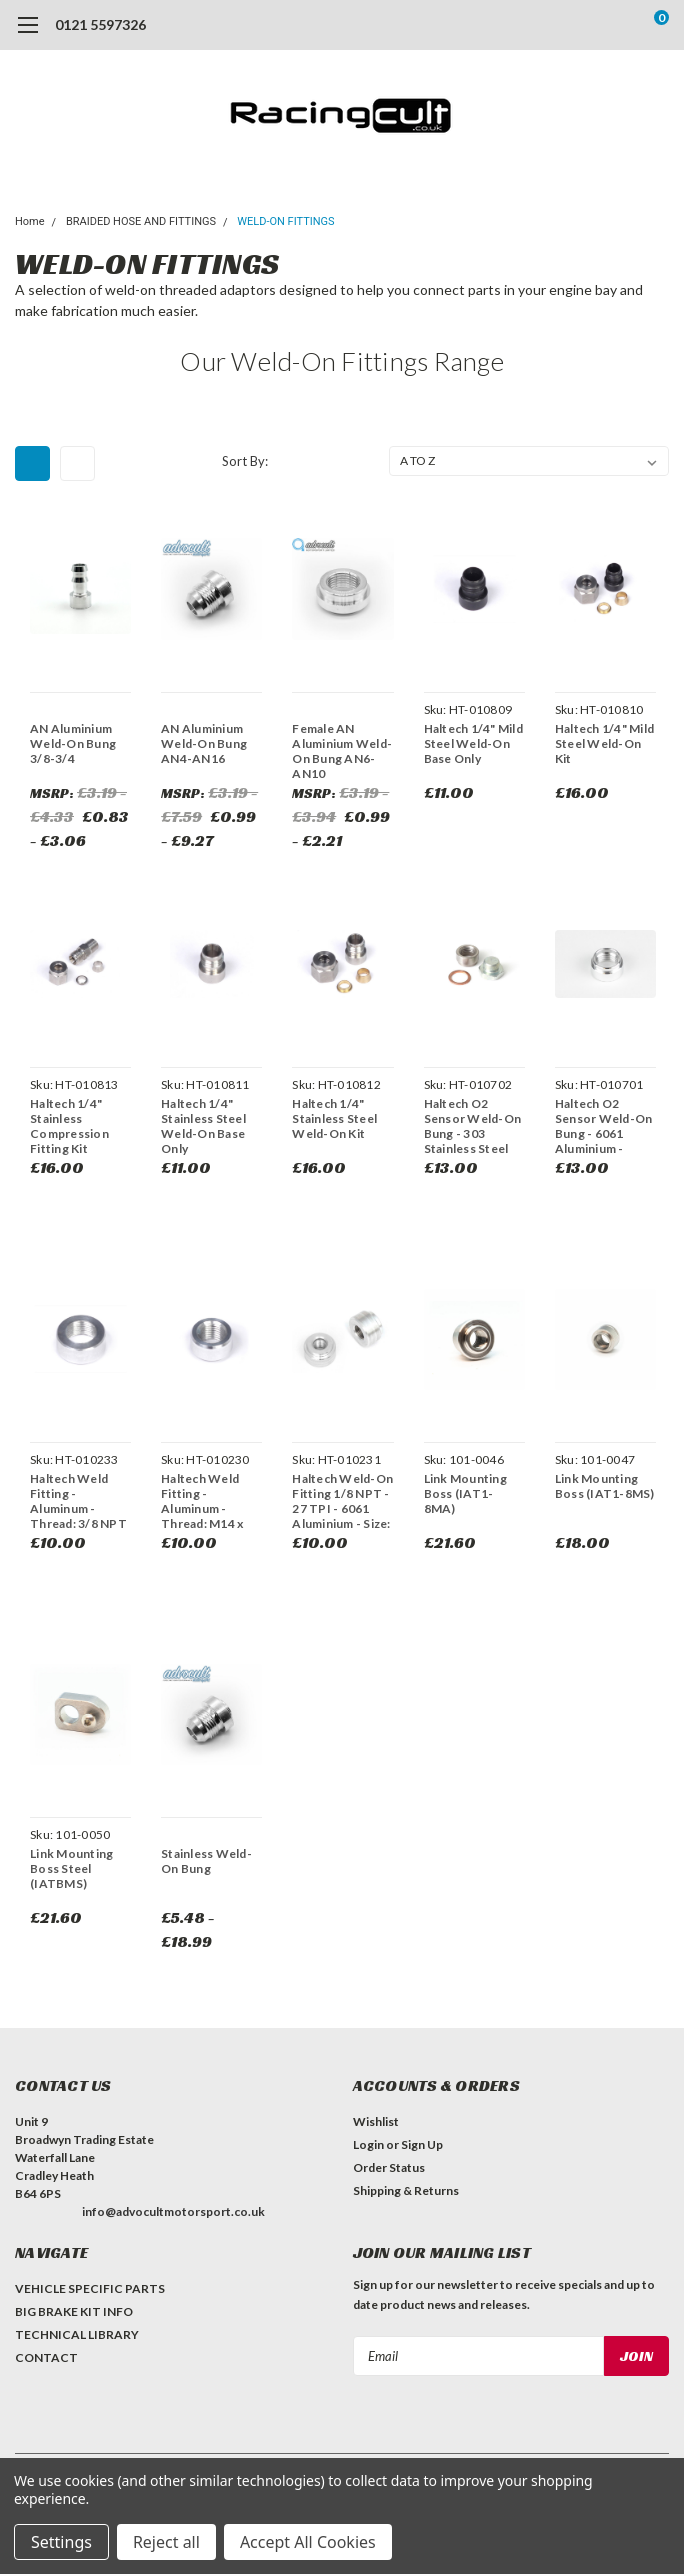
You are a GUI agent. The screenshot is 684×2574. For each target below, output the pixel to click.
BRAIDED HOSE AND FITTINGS (141, 221)
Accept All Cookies (308, 2542)
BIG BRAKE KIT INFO (74, 2311)
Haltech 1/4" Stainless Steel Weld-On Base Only (203, 1126)
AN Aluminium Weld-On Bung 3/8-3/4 (73, 743)
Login (368, 2144)
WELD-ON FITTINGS (285, 221)
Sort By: (245, 461)
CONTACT (46, 2357)
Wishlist (376, 2121)
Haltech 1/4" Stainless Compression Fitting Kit (69, 1126)
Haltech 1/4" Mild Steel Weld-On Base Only (473, 743)
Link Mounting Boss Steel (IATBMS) (71, 1868)
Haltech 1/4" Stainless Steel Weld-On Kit (334, 1118)
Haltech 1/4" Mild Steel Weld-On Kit (604, 743)
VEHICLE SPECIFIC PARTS (90, 2288)
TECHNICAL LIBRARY (77, 2334)
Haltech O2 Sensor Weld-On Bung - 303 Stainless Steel (473, 1126)
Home (30, 221)
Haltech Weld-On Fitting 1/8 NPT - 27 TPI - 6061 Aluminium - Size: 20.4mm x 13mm (342, 1501)
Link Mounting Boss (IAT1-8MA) (465, 1493)
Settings (61, 2542)
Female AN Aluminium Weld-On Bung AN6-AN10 (342, 751)
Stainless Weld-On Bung (206, 1861)
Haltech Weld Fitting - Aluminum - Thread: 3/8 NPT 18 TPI (78, 1501)
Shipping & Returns (406, 2190)
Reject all (166, 2542)
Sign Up (422, 2144)
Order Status (389, 2167)
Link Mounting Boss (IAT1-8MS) (605, 1486)
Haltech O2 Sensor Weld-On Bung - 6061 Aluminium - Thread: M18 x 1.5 (604, 1126)
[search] (580, 25)
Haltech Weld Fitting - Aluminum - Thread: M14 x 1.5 (202, 1501)
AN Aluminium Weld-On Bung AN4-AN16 (204, 743)
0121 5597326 (100, 24)
